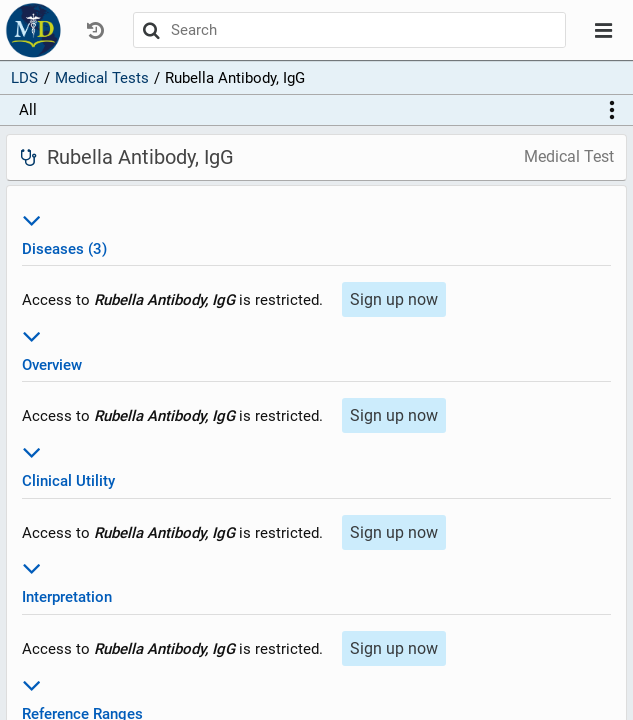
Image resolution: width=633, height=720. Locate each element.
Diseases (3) (316, 231)
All (28, 110)
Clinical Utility (316, 463)
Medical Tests (102, 78)
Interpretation (316, 579)
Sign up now (394, 299)
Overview (316, 347)
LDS (24, 78)
